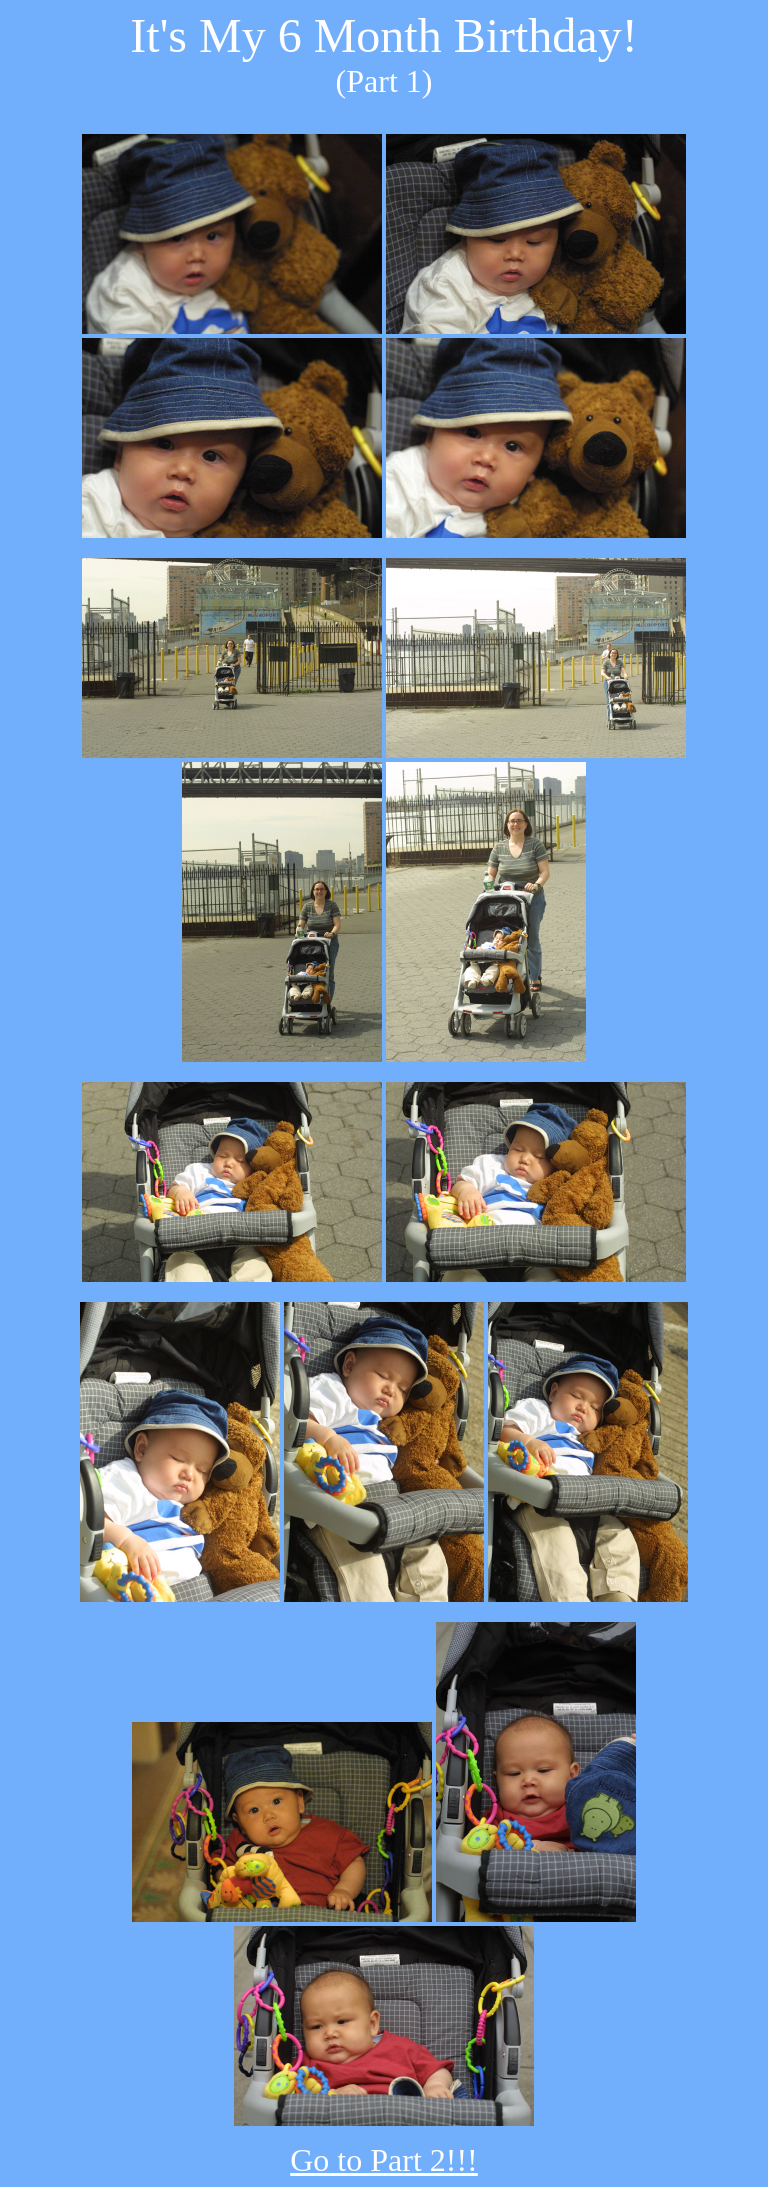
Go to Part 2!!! (384, 2160)
